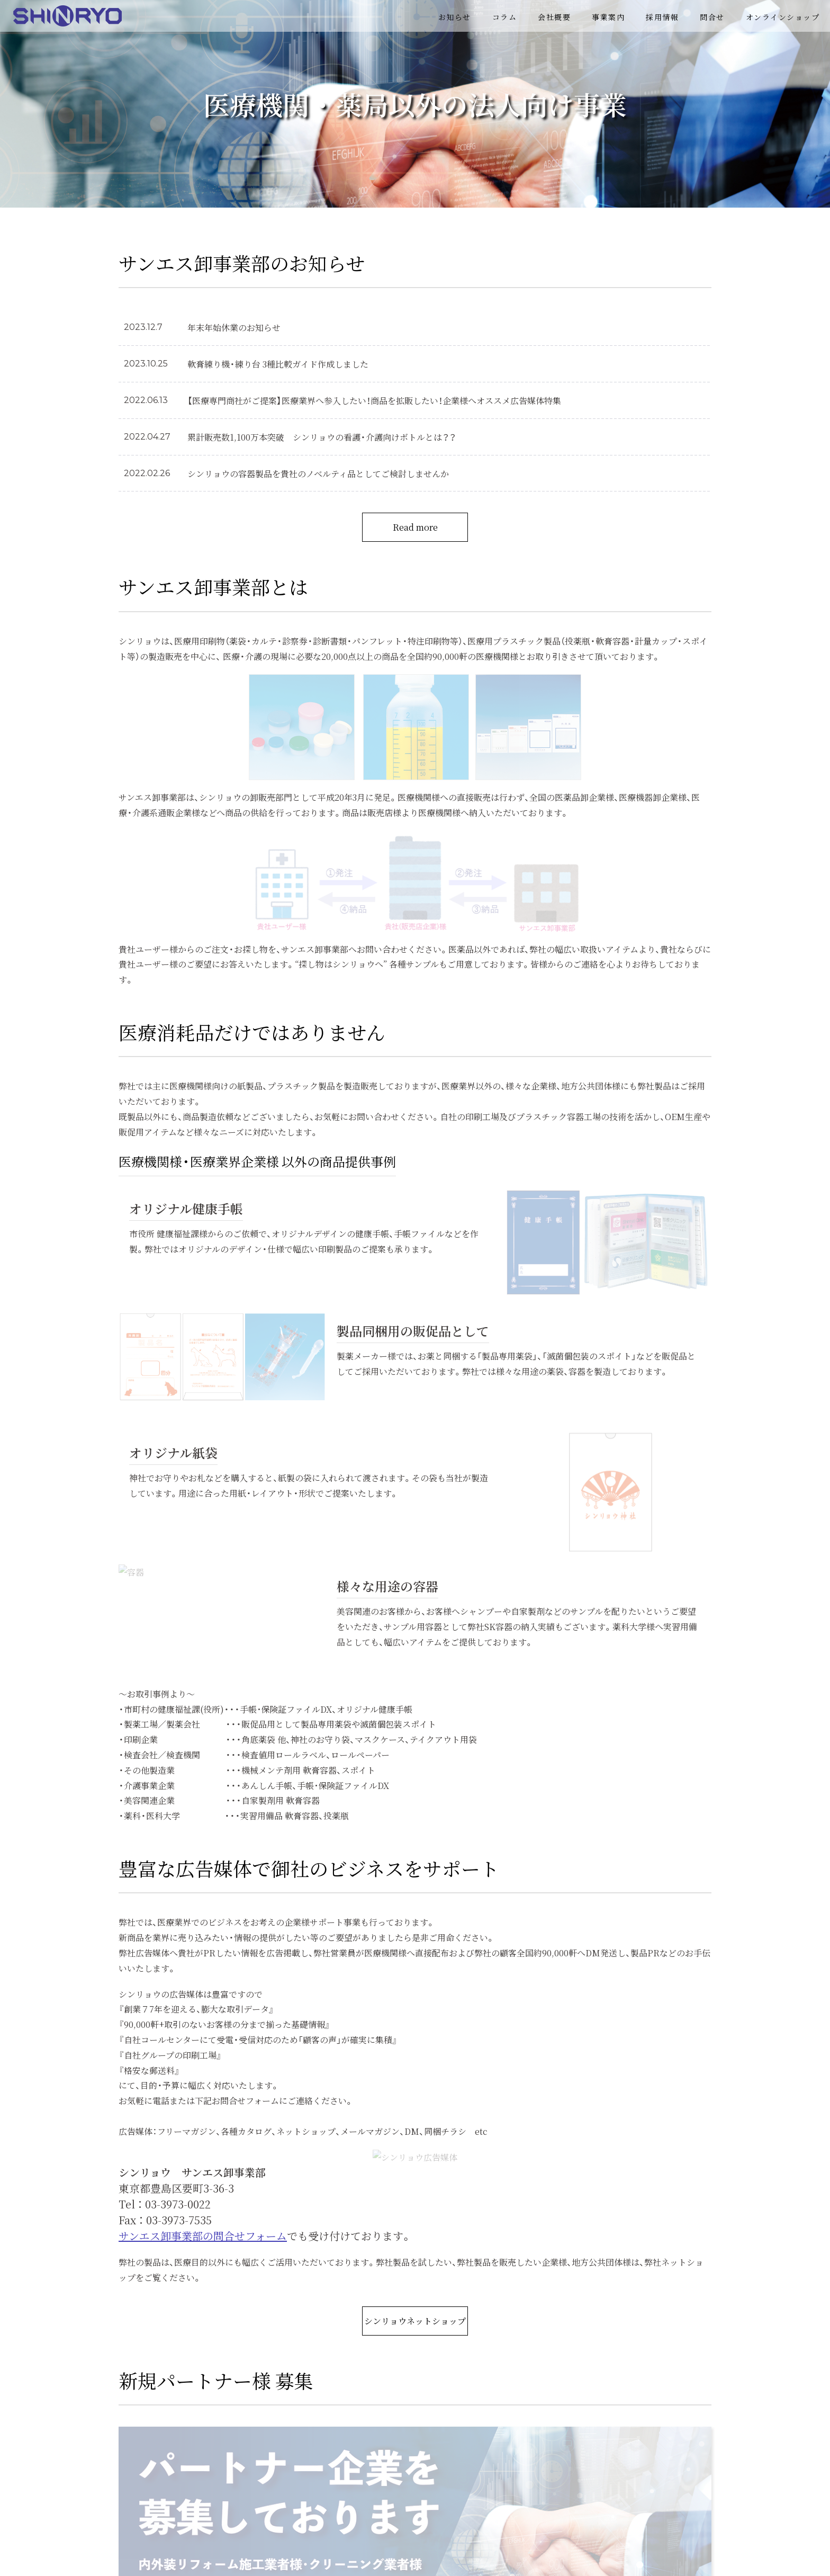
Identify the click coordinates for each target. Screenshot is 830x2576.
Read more (415, 527)
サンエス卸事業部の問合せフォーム (203, 2235)
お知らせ (454, 17)
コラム (504, 17)
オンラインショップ (783, 17)
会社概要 (554, 17)
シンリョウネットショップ (415, 2320)
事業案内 (608, 17)
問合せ (712, 17)
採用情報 (662, 17)
